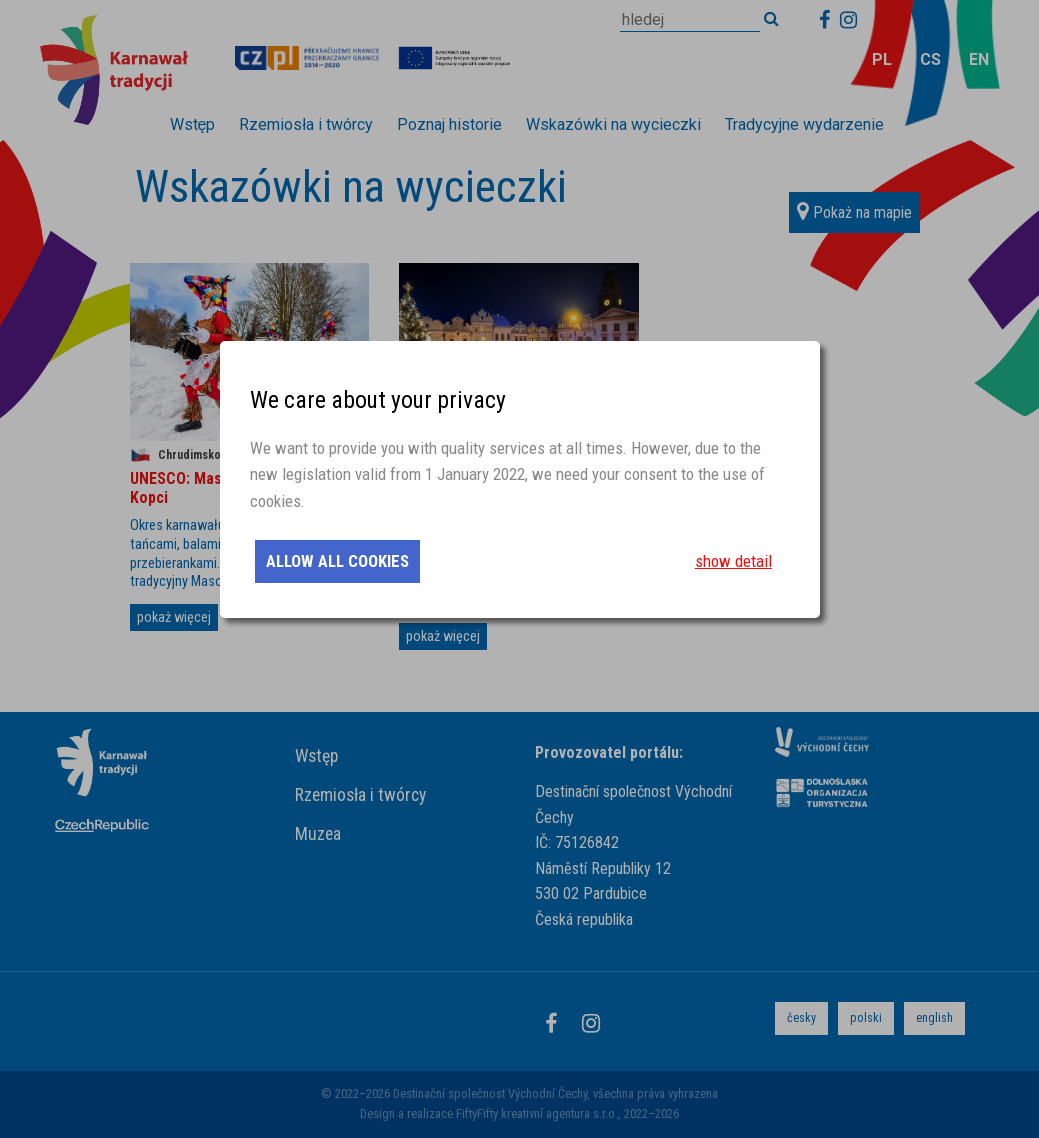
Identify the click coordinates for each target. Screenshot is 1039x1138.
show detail (733, 561)
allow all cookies (337, 561)
